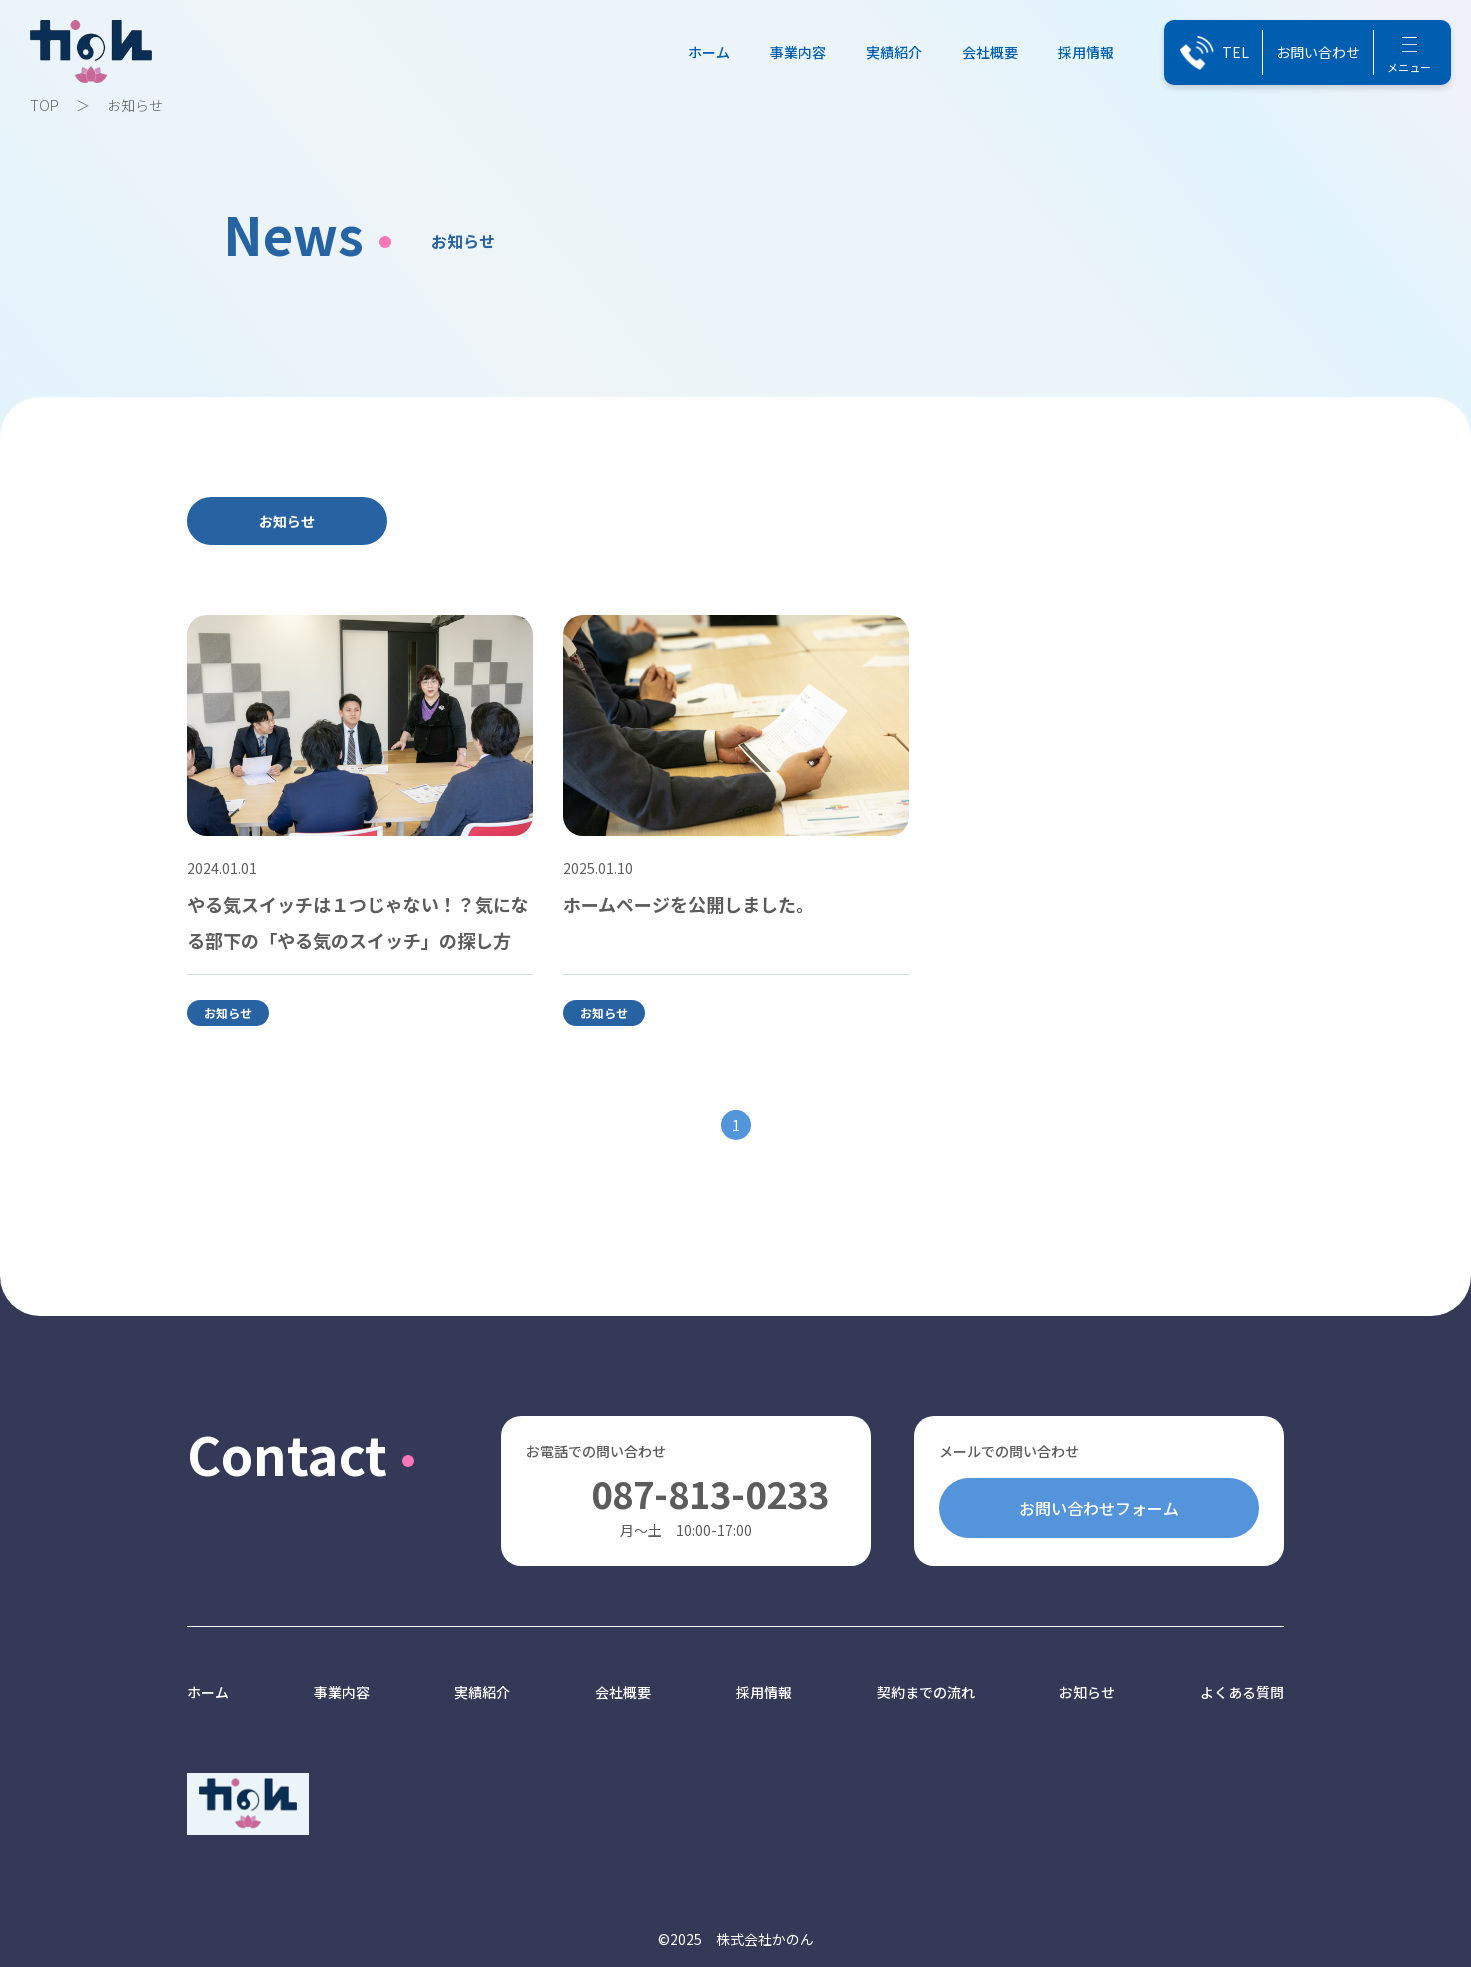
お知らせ (287, 521)
